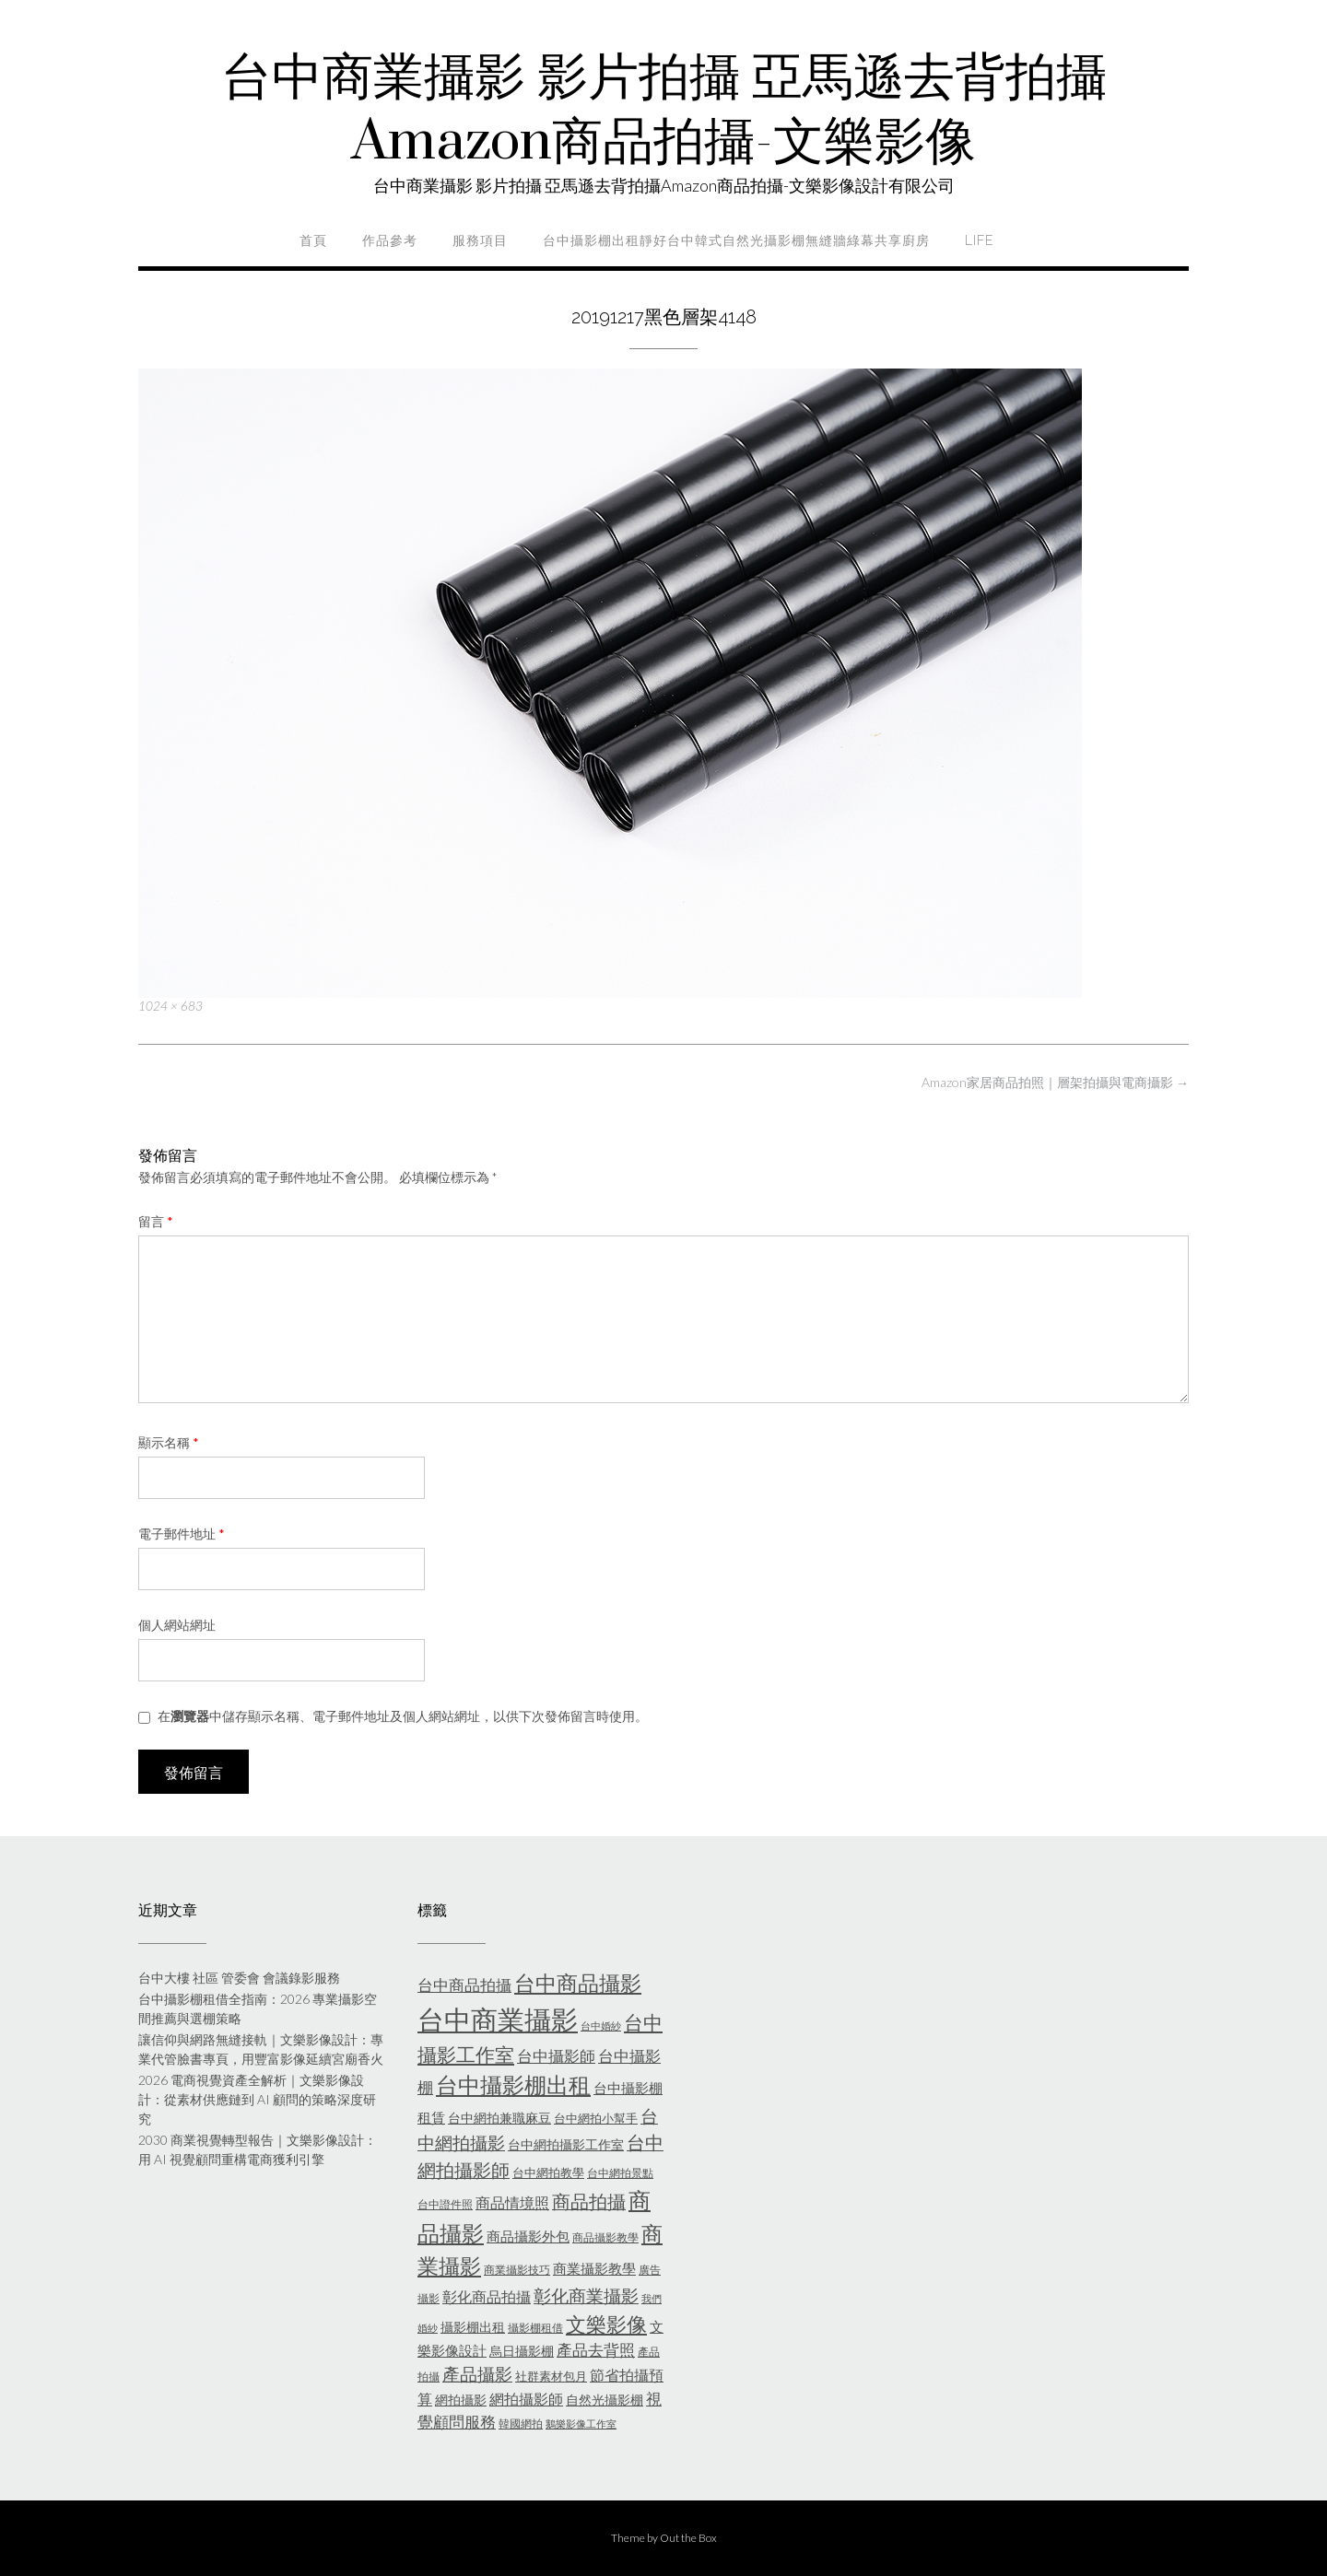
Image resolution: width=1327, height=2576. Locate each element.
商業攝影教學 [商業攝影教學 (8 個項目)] (594, 2268)
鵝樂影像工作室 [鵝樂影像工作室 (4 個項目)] (581, 2424)
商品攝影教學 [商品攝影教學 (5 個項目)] (605, 2237)
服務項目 (480, 240)
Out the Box (688, 2538)
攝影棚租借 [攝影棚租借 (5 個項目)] (535, 2328)
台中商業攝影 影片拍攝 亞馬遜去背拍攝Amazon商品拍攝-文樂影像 (664, 110)
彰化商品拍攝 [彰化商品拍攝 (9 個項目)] (486, 2296)
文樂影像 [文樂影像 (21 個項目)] (606, 2324)
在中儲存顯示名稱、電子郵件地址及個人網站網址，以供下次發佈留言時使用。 (403, 1716)
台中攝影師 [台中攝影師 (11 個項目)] (556, 2056)
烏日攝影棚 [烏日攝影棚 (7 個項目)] (521, 2351)
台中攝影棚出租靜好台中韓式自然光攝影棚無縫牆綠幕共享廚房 (736, 240)
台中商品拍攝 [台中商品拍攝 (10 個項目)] (464, 1985)
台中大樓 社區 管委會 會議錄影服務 (239, 1977)
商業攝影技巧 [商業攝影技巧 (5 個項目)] (517, 2270)
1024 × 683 (170, 1006)
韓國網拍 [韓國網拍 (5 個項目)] (521, 2423)
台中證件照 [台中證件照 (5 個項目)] (445, 2204)
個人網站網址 (177, 1625)
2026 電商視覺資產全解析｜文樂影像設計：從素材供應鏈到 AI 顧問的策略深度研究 (257, 2099)
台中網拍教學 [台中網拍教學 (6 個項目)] (548, 2172)
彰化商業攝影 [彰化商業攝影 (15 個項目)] (586, 2295)
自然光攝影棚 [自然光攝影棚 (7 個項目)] (604, 2399)
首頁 (313, 240)
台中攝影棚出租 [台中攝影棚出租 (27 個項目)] (513, 2085)
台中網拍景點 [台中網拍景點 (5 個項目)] (620, 2173)
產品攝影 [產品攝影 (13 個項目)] (477, 2374)
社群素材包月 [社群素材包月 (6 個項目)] (551, 2376)
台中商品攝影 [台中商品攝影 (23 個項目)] (577, 1983)
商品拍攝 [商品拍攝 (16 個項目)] (589, 2201)
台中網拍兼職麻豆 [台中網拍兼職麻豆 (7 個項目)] (499, 2117)
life (979, 240)
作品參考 (389, 240)
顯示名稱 (168, 1442)
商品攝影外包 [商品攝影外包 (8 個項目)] (528, 2236)
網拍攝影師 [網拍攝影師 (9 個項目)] (526, 2398)
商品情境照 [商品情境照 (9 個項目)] (512, 2202)
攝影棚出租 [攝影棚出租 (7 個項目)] (472, 2327)
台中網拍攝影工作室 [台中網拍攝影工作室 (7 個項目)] (566, 2144)
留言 (155, 1221)
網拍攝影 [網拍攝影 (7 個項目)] (461, 2399)
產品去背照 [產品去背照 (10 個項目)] (596, 2350)
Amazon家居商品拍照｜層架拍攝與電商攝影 (1055, 1082)
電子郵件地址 (181, 1533)
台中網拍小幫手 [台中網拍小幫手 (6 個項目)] (596, 2118)
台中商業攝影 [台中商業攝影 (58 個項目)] (497, 2019)
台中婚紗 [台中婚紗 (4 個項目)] (601, 2026)
